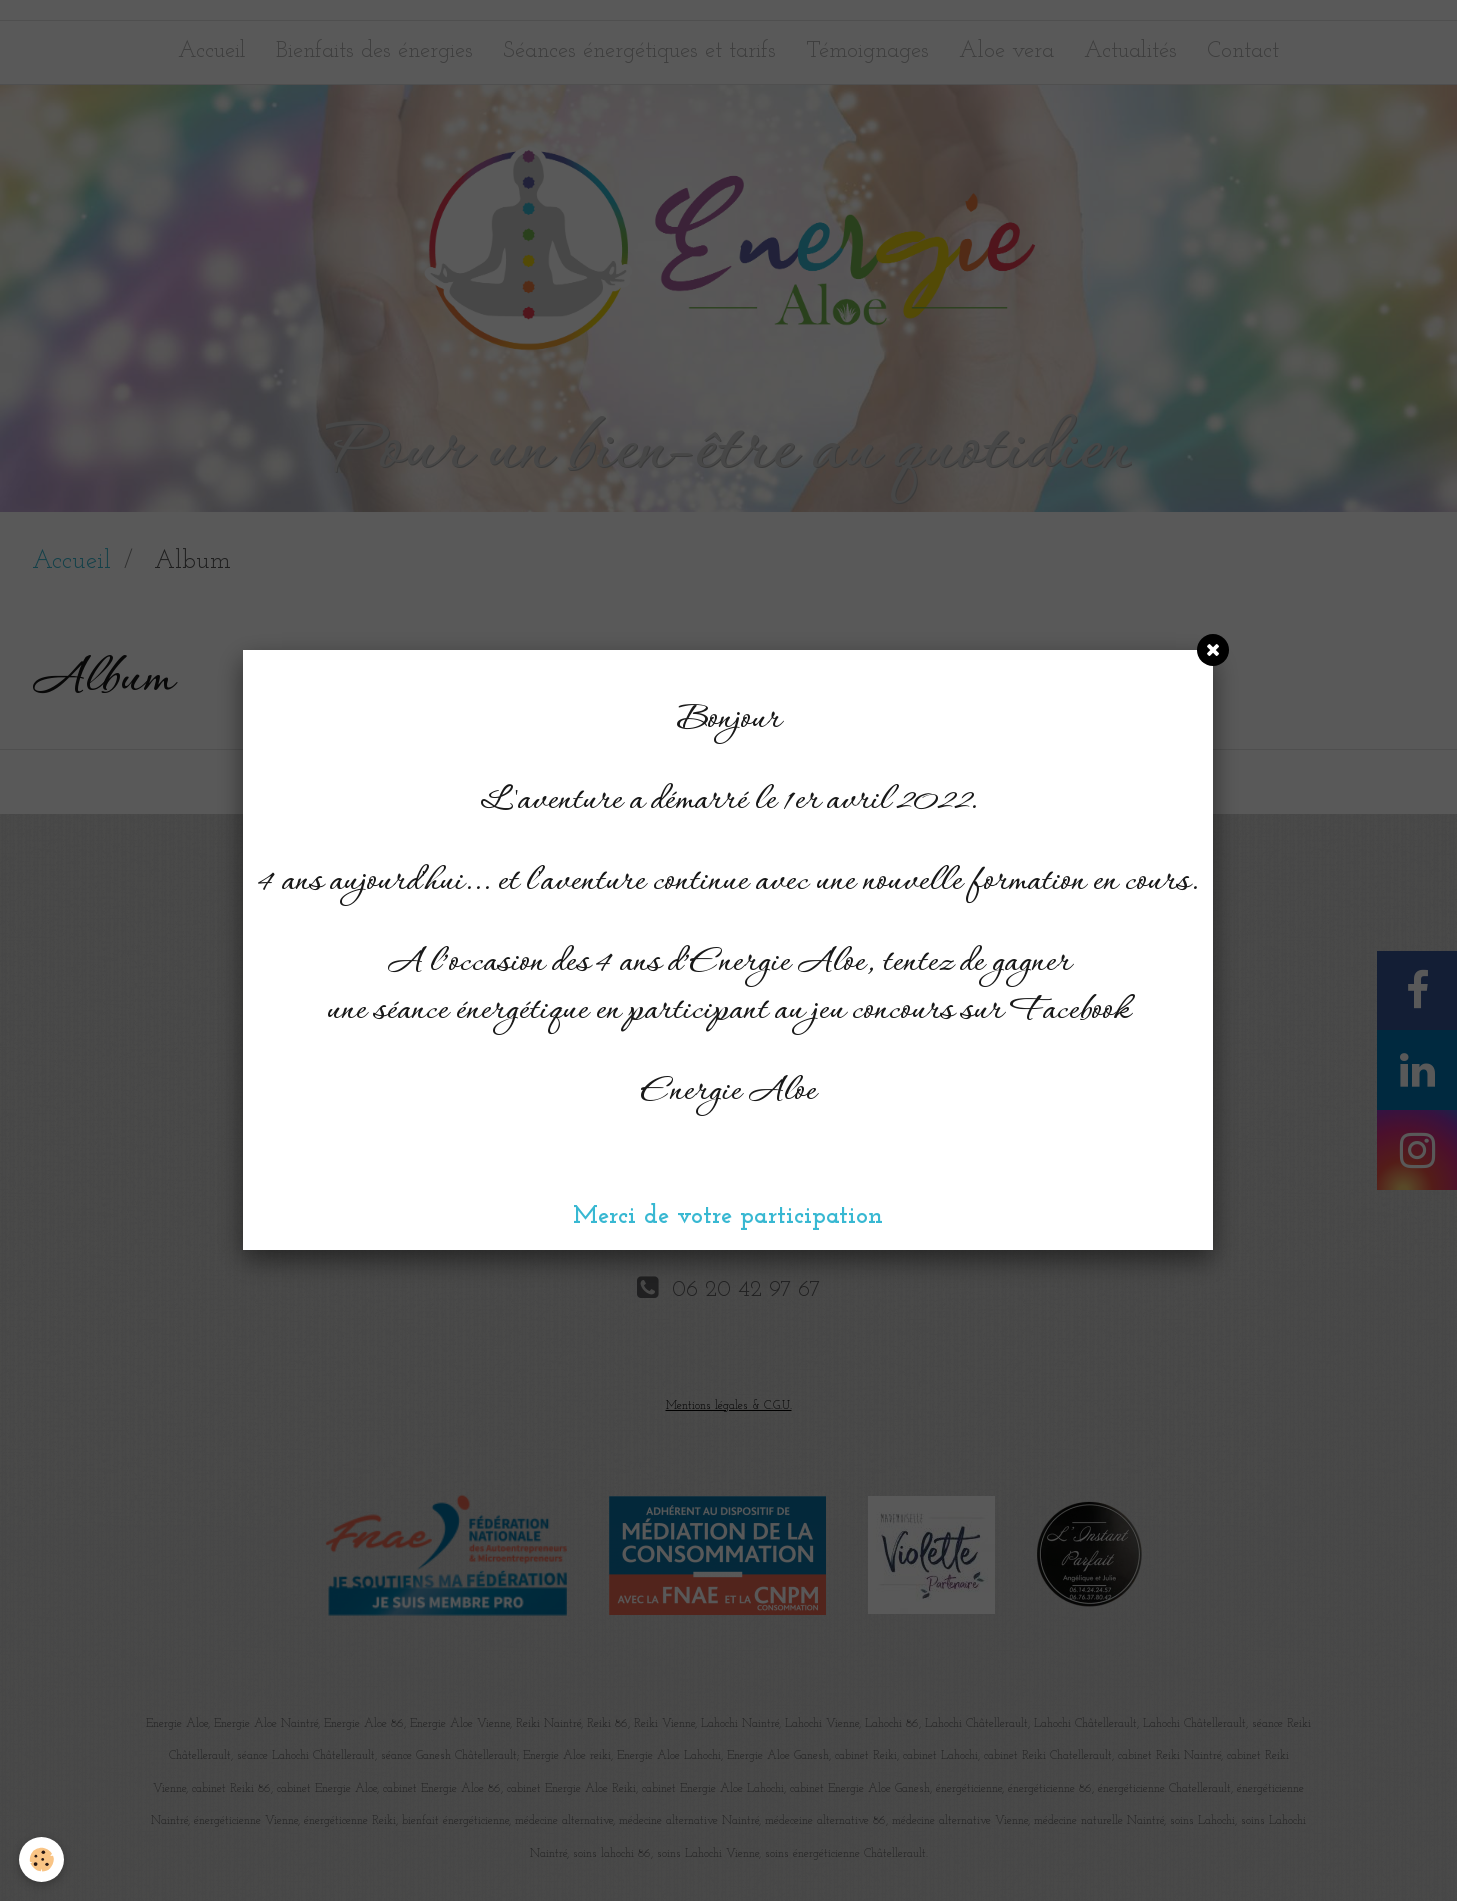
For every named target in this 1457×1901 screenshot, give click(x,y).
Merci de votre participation (728, 1216)
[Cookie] (42, 1859)
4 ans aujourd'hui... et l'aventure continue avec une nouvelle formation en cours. (728, 882)
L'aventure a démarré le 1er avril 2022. (728, 801)
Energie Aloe (728, 1092)
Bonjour (728, 720)
